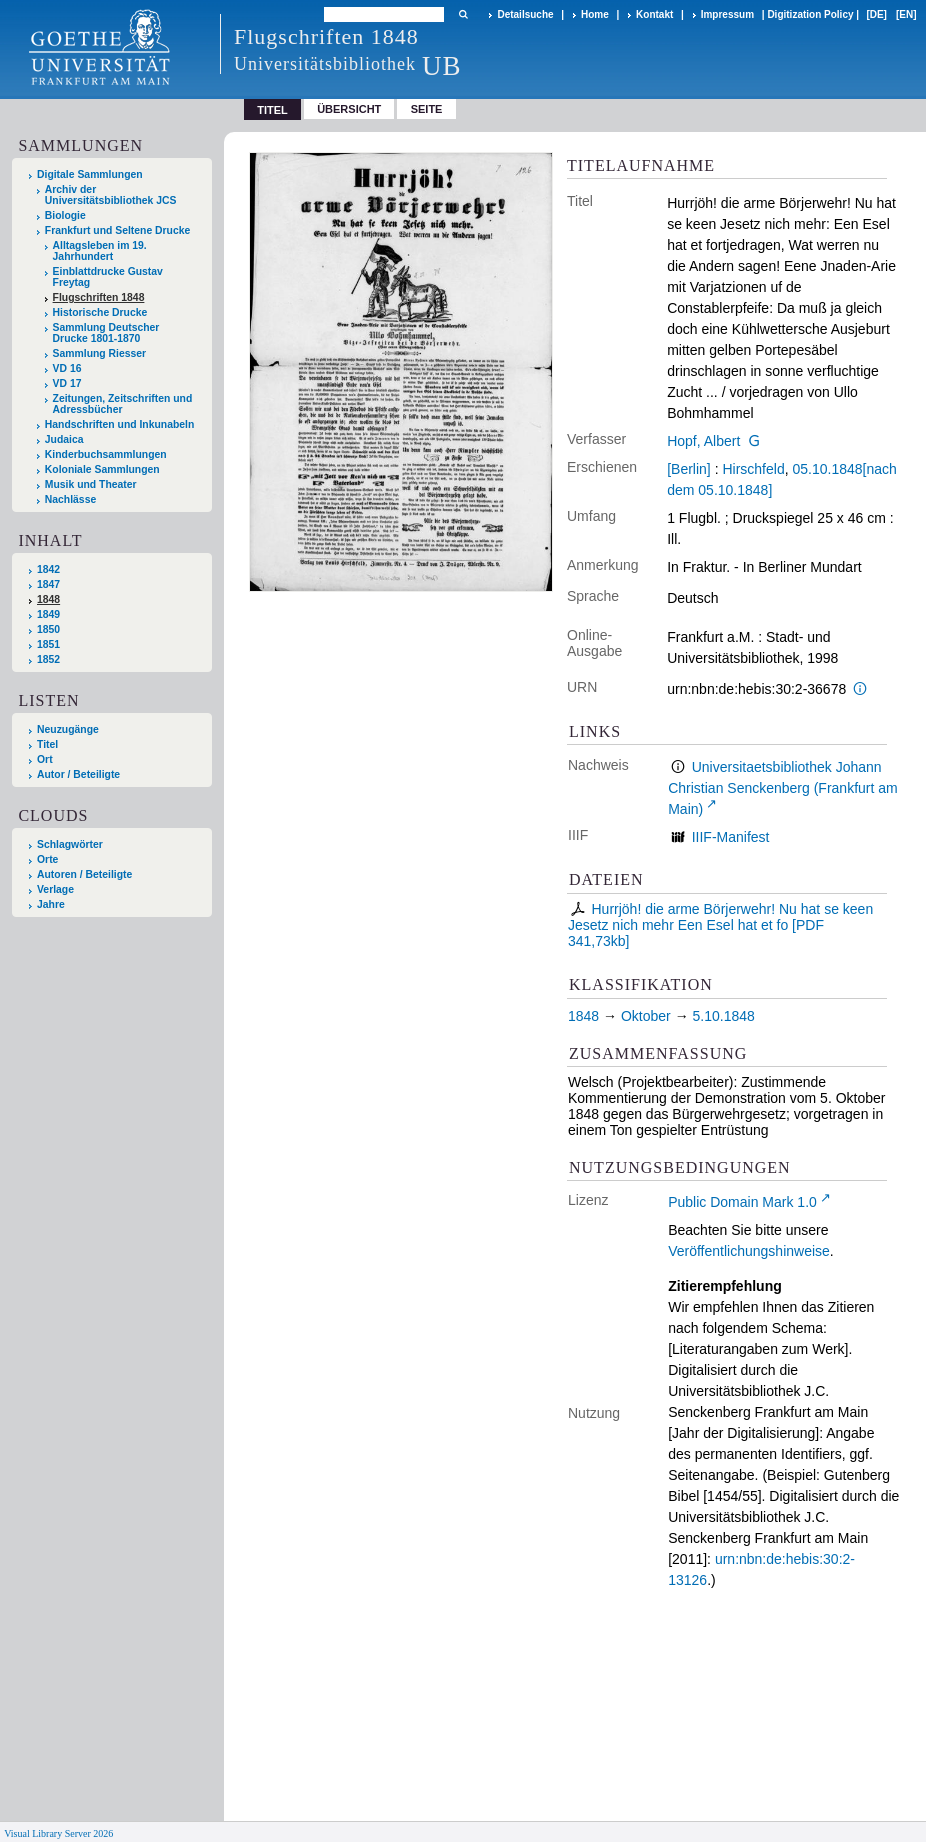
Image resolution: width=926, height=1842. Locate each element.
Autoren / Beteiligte (84, 874)
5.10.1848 (724, 1016)
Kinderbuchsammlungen (106, 454)
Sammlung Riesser (100, 353)
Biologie (65, 215)
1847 (48, 584)
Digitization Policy (810, 14)
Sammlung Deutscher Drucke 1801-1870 (106, 333)
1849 (48, 614)
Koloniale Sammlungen (102, 469)
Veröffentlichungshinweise (749, 1251)
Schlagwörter (70, 844)
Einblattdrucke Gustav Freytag (108, 277)
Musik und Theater (91, 484)
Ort (45, 759)
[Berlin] (689, 469)
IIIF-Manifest (731, 837)
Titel (47, 744)
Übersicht (349, 109)
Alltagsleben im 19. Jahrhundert (100, 251)
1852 (48, 659)
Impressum (727, 14)
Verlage (55, 889)
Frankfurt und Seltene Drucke (118, 230)
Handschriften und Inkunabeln (120, 424)
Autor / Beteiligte (78, 774)
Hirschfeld (753, 469)
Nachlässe (70, 499)
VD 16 (67, 368)
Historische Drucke (100, 312)
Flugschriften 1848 (99, 297)
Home (595, 14)
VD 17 (67, 383)
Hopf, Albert (703, 441)
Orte (47, 859)
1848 (48, 599)
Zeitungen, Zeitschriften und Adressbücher (123, 404)
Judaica (64, 439)
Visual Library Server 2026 (58, 1833)
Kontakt (654, 14)
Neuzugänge (68, 729)
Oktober (646, 1016)
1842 (48, 569)
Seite (427, 109)
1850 (48, 629)
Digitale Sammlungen (90, 174)
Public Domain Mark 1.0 (742, 1202)
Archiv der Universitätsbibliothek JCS (111, 195)
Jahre (51, 904)
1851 (48, 644)
